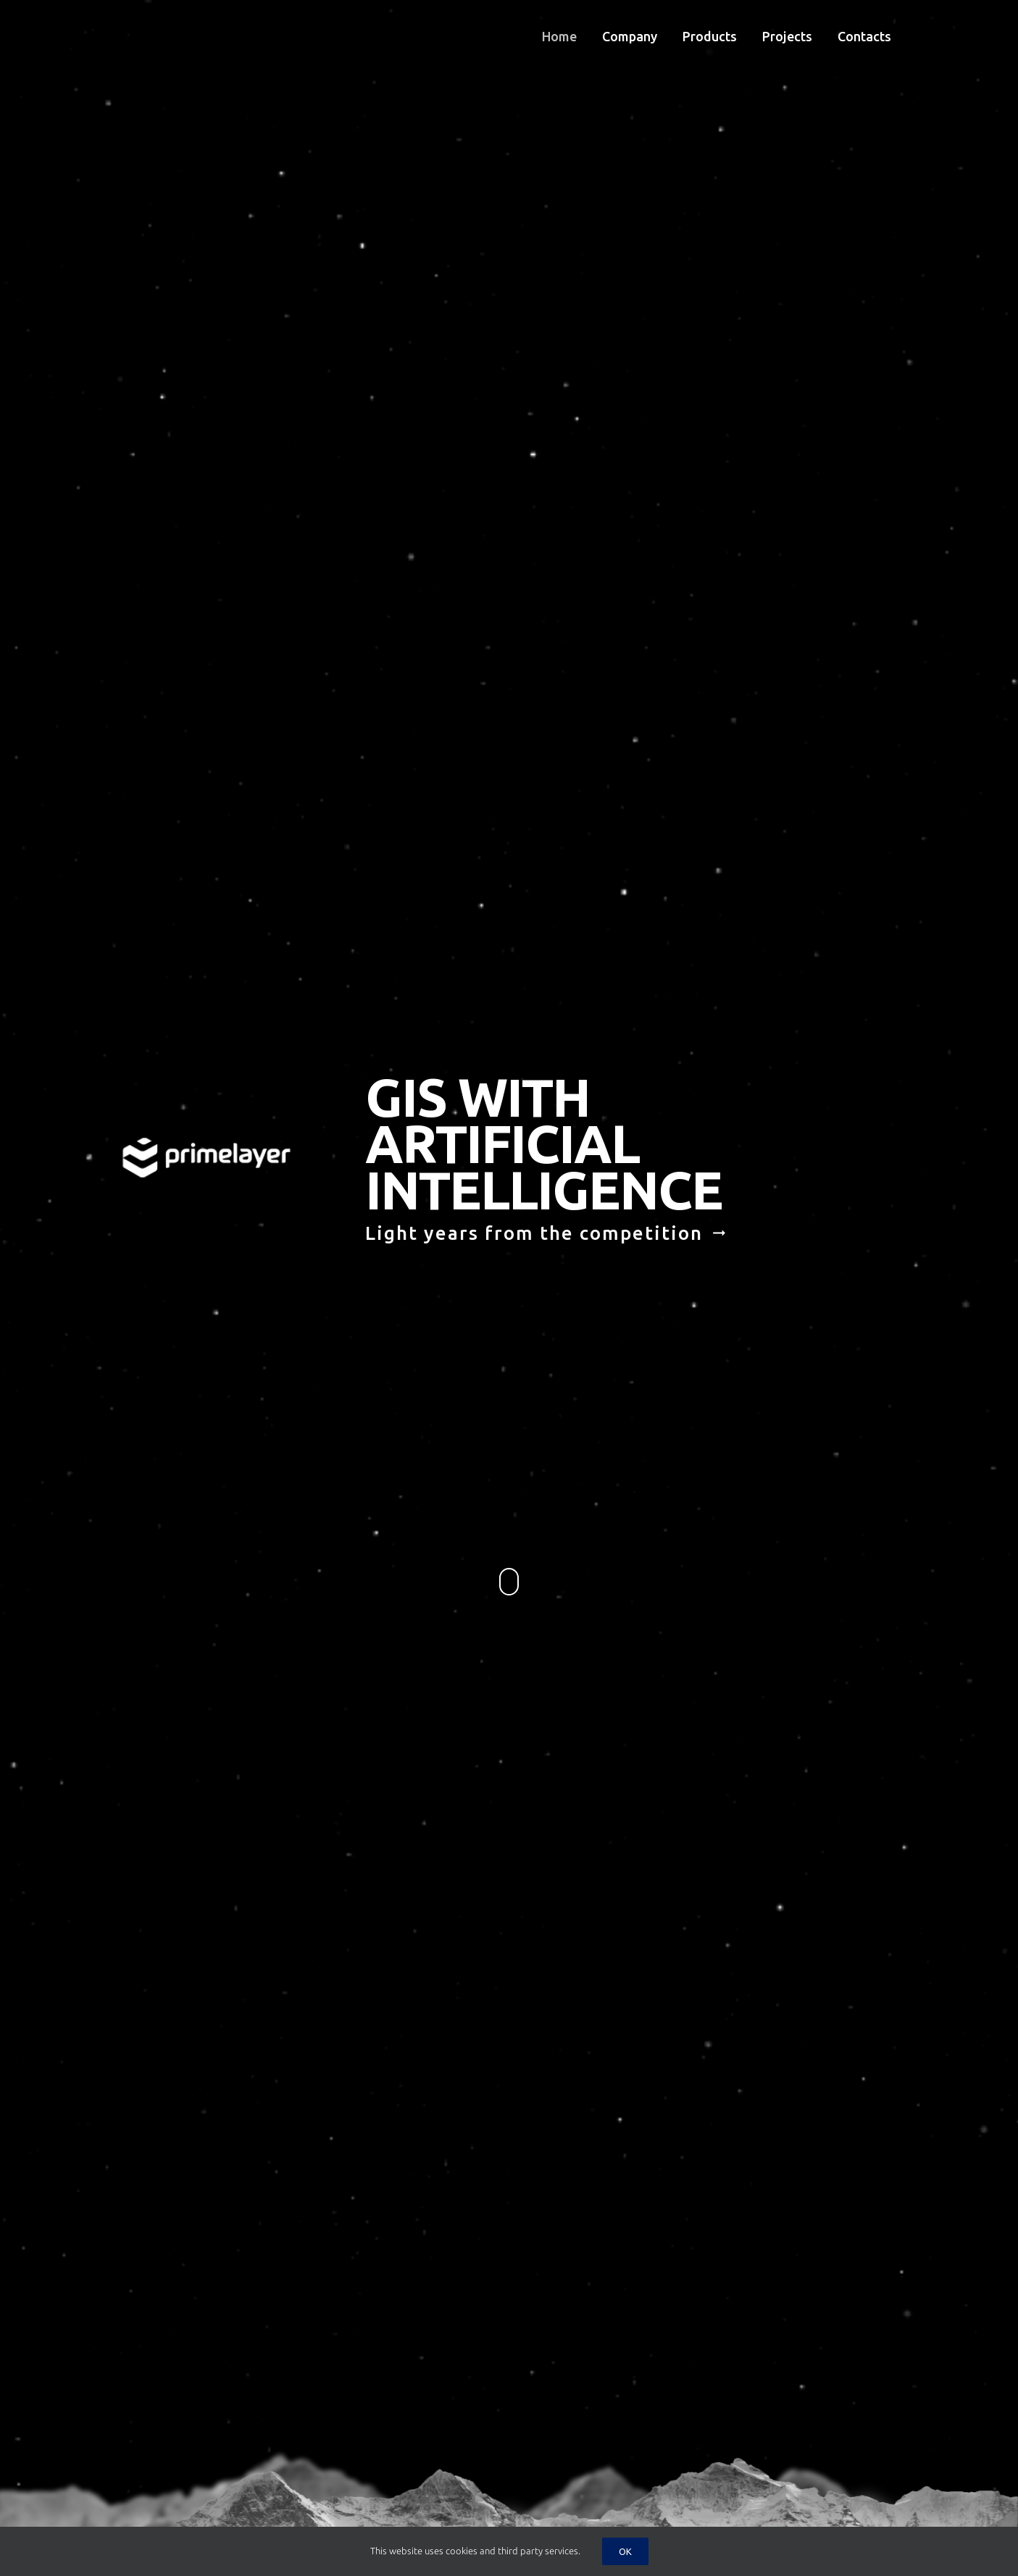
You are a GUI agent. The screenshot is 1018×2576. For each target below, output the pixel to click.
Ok (625, 2551)
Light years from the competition (546, 1237)
